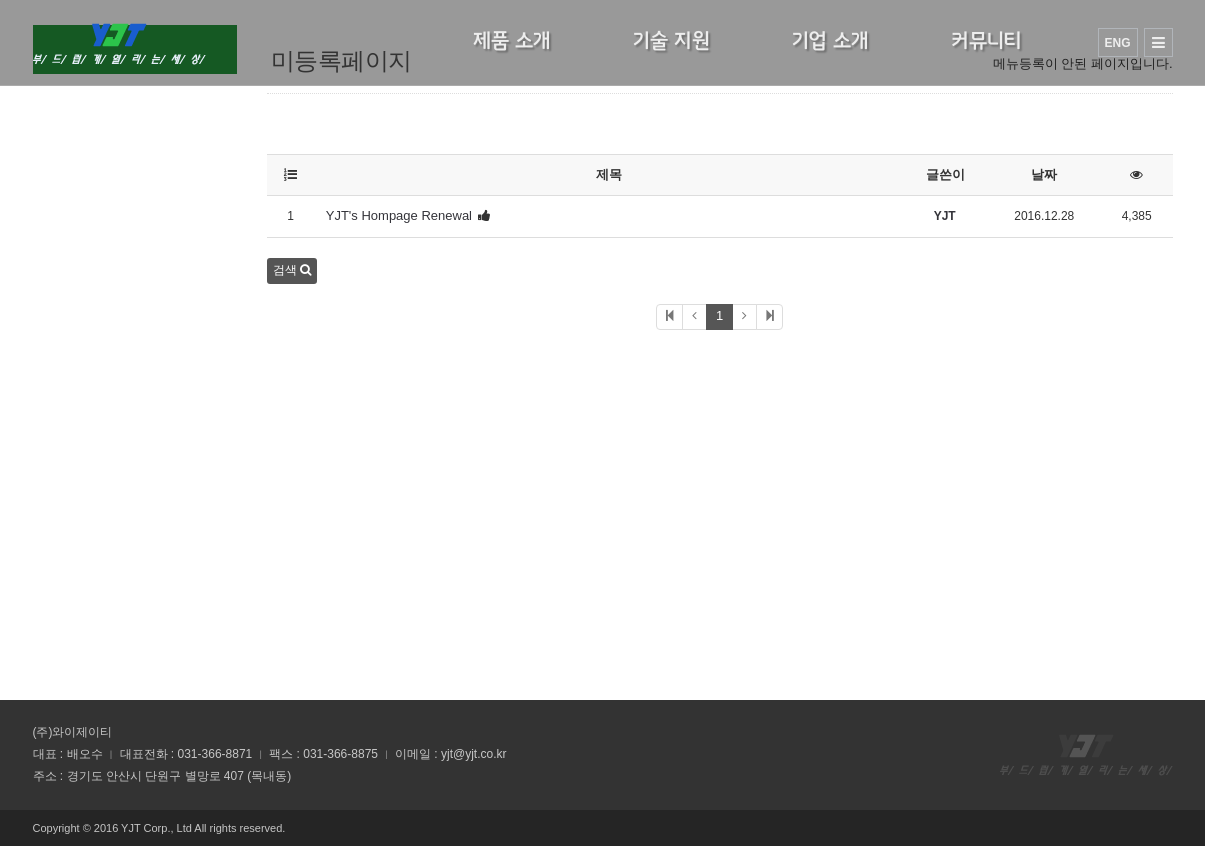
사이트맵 (1158, 42)
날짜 (1044, 174)
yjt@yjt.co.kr (474, 754)
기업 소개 (830, 41)
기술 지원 (671, 41)
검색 (292, 270)
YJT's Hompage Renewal (399, 215)
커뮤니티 (986, 41)
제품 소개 (512, 41)
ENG (1117, 43)
